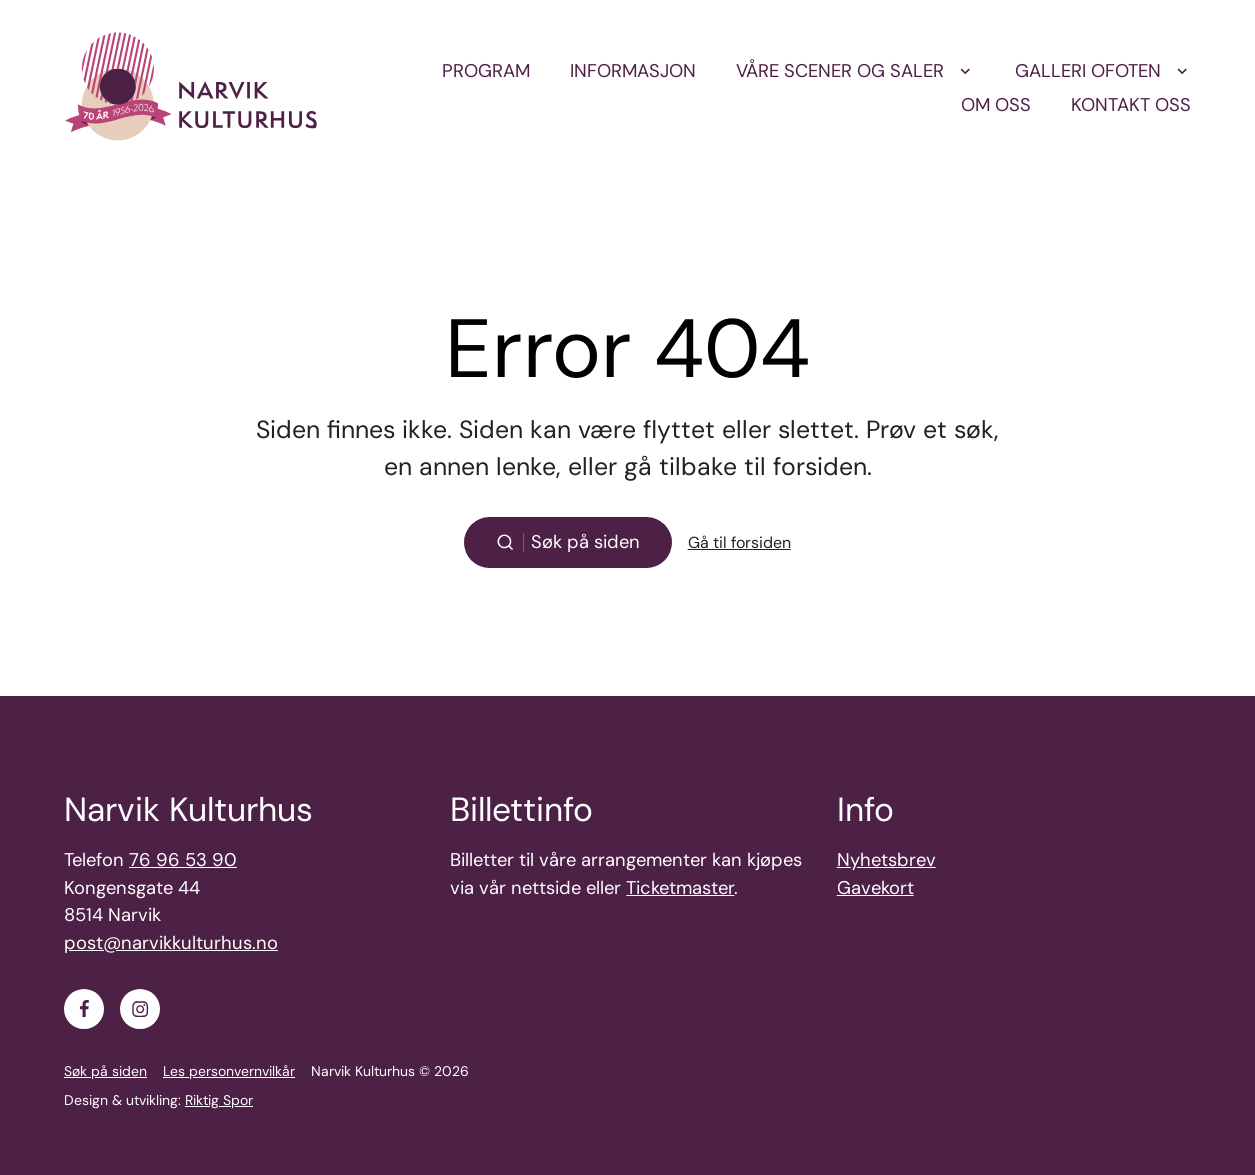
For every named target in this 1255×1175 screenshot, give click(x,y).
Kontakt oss (1131, 105)
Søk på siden (105, 1071)
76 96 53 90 (183, 860)
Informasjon (633, 71)
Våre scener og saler (840, 71)
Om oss (996, 105)
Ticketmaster (680, 888)
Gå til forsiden (739, 542)
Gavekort (875, 888)
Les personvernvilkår (229, 1071)
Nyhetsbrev (886, 860)
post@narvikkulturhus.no (171, 943)
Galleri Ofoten (1088, 71)
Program (486, 71)
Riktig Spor (219, 1100)
